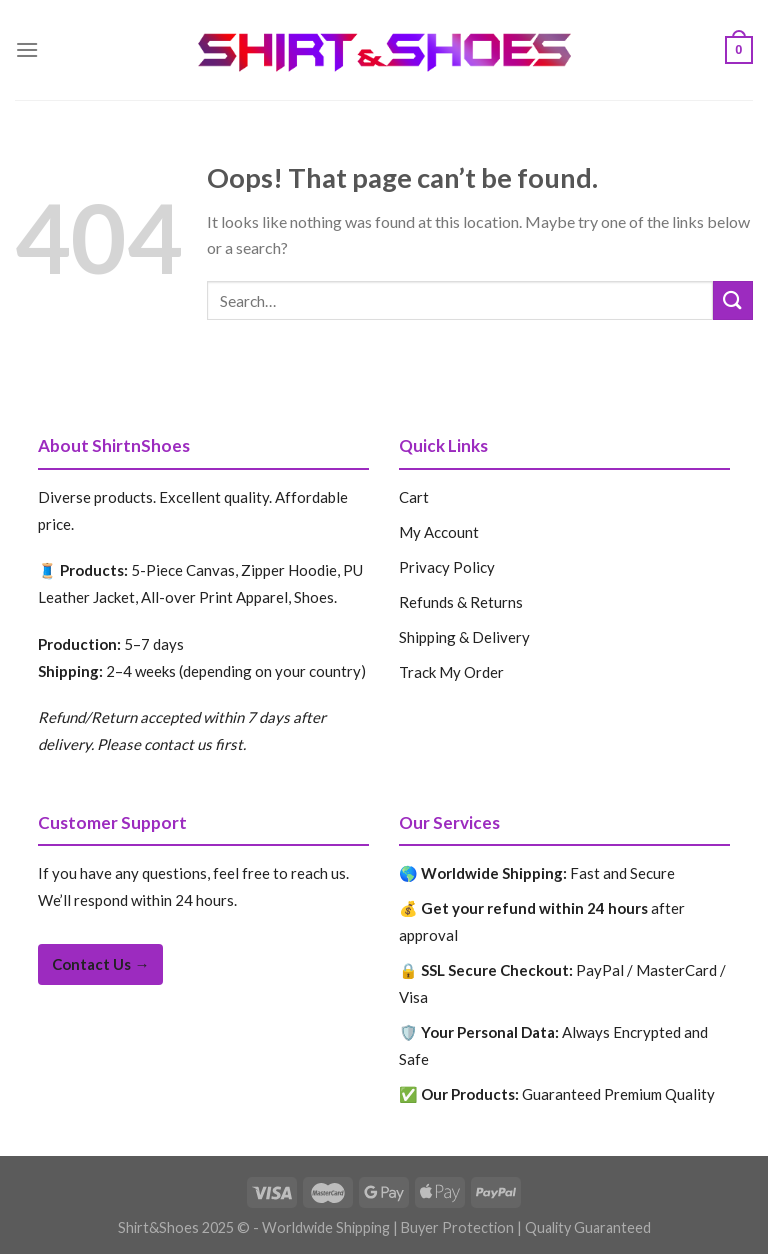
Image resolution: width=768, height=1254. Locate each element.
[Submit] (733, 300)
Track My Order (451, 672)
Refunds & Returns (461, 602)
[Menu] (27, 49)
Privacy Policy (447, 567)
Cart (414, 497)
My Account (439, 532)
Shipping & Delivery (464, 637)
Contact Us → (100, 964)
